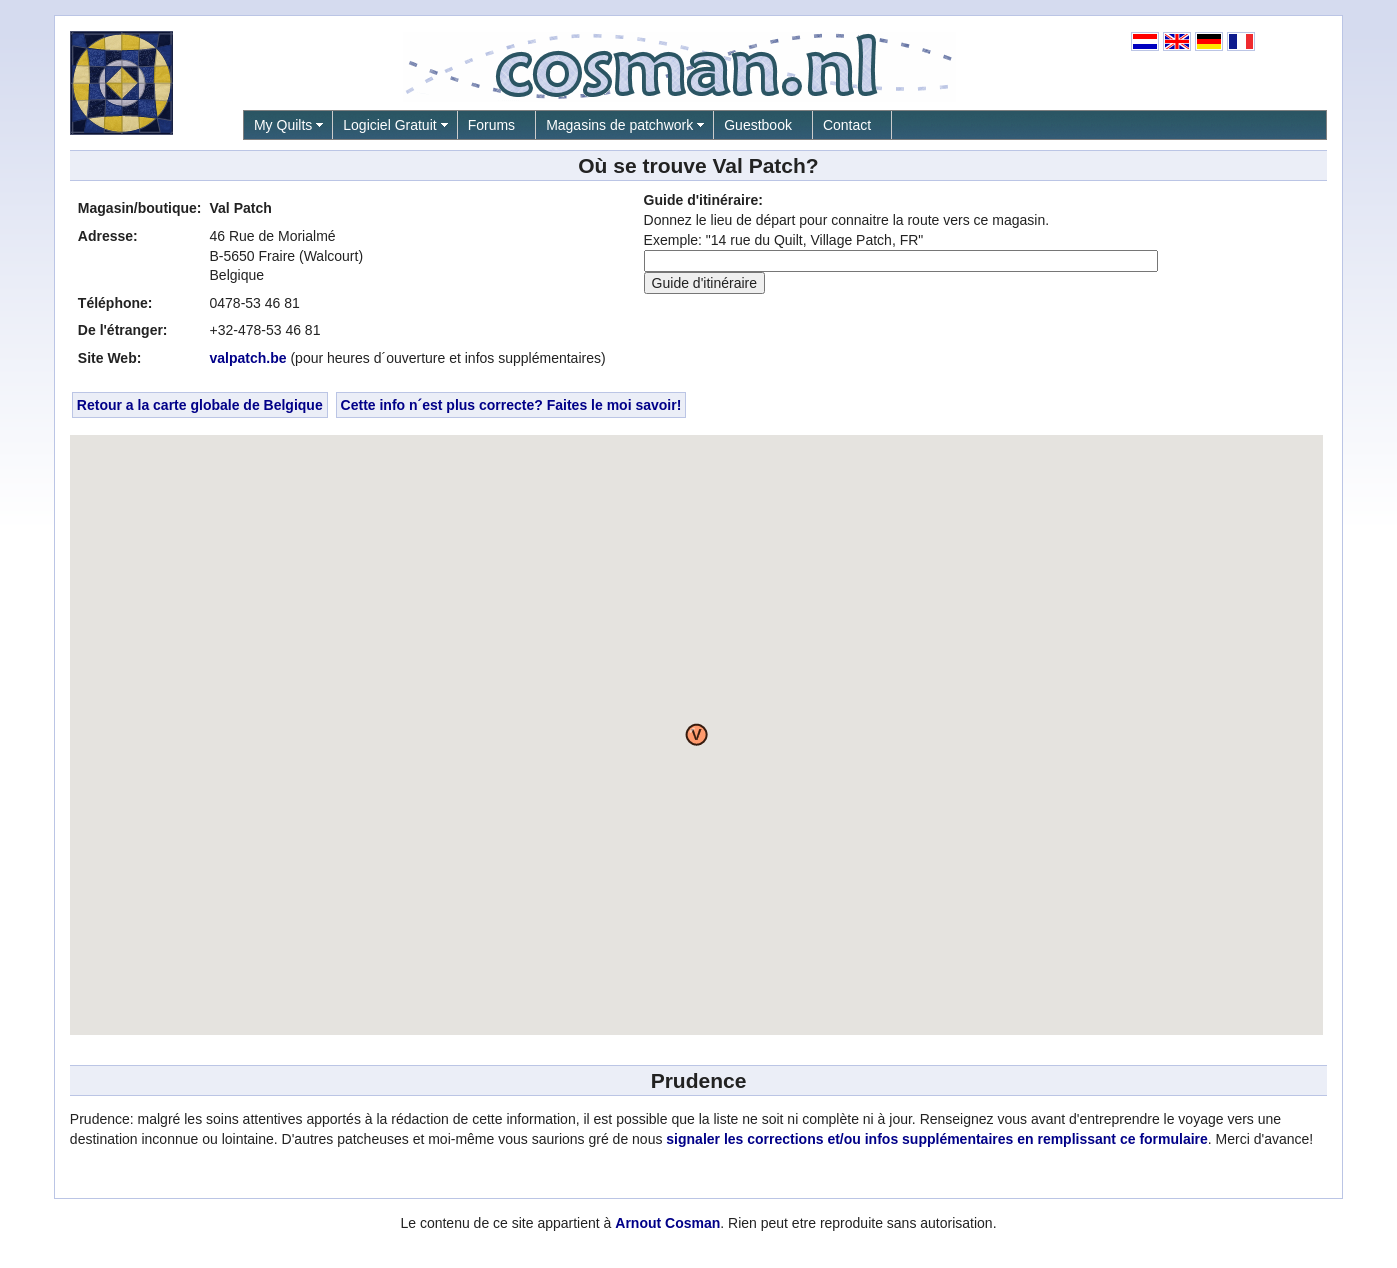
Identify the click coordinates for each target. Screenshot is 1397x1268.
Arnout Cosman (667, 1223)
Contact (847, 125)
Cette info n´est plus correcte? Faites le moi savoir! (511, 405)
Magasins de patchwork (619, 125)
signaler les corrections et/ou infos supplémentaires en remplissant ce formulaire (937, 1139)
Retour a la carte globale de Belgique (200, 405)
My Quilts (283, 125)
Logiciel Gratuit (389, 125)
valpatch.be (248, 358)
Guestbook (758, 125)
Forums (491, 125)
